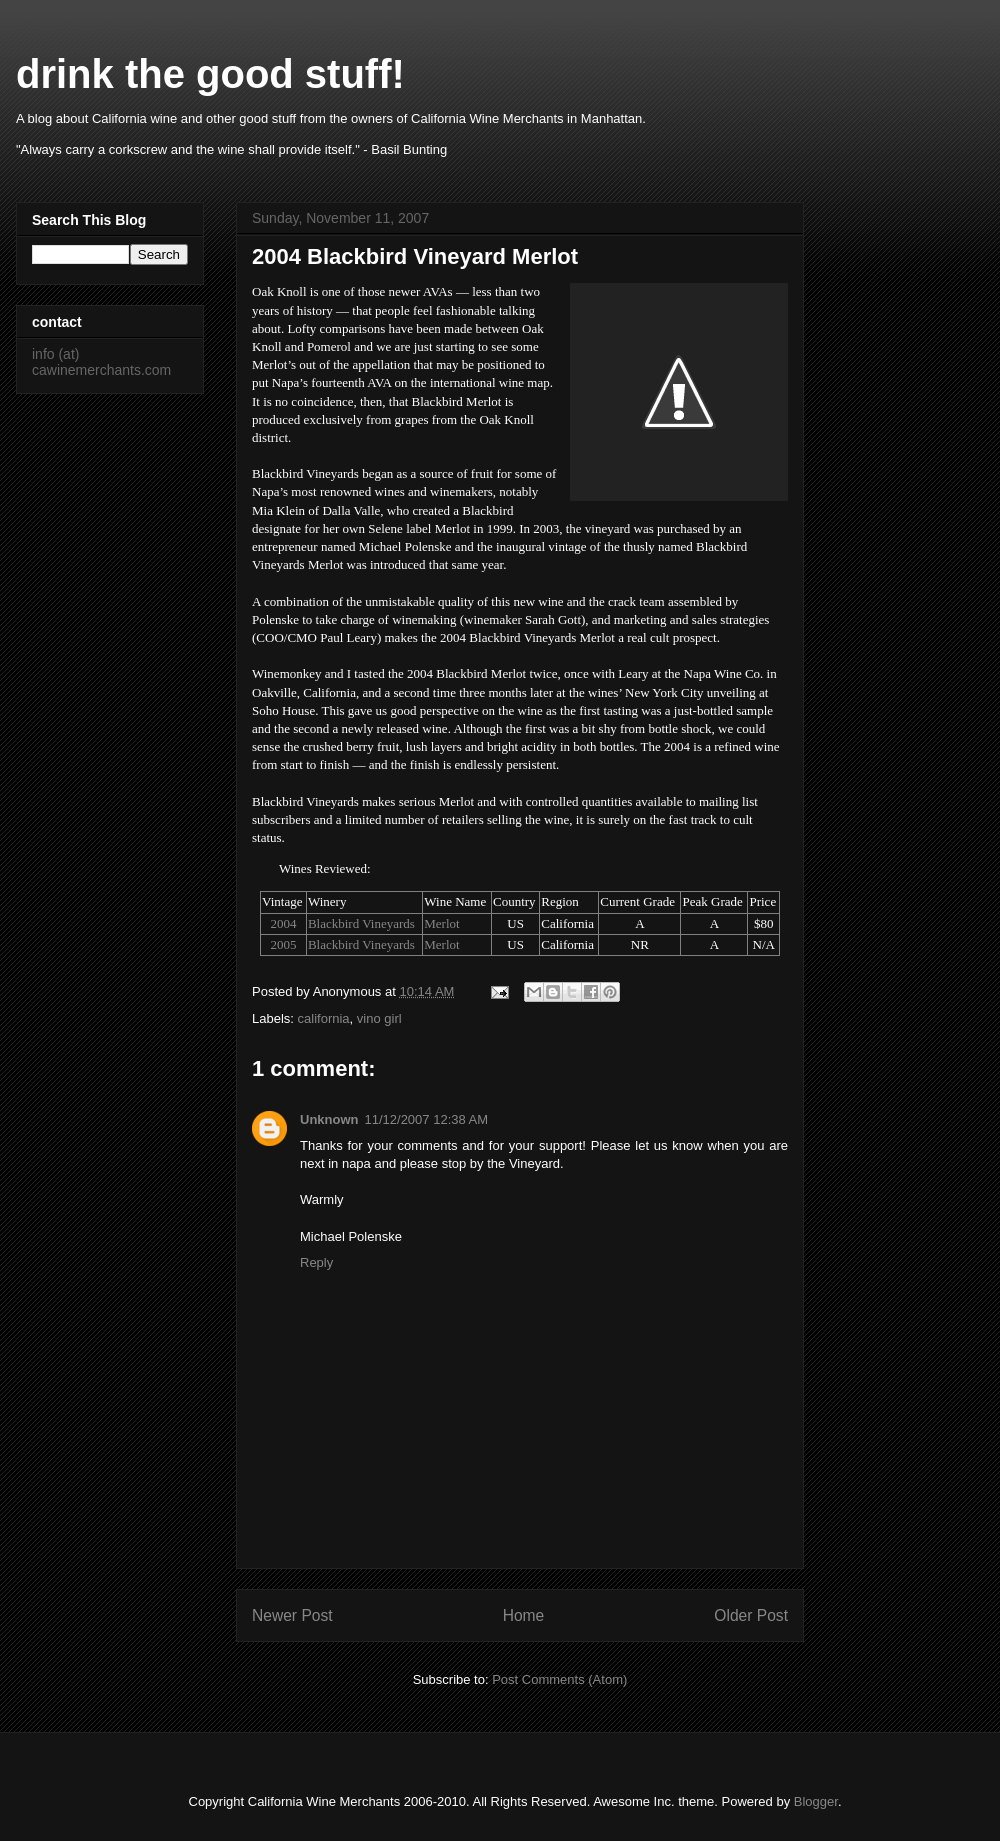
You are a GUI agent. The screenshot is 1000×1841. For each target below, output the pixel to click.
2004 (283, 923)
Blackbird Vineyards (361, 923)
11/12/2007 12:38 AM (427, 1119)
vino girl (379, 1018)
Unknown (329, 1119)
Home (524, 1615)
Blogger (816, 1801)
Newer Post (292, 1615)
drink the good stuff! (210, 74)
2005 (283, 944)
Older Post (751, 1615)
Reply (316, 1262)
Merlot (441, 923)
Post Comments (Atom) (559, 1679)
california (324, 1018)
